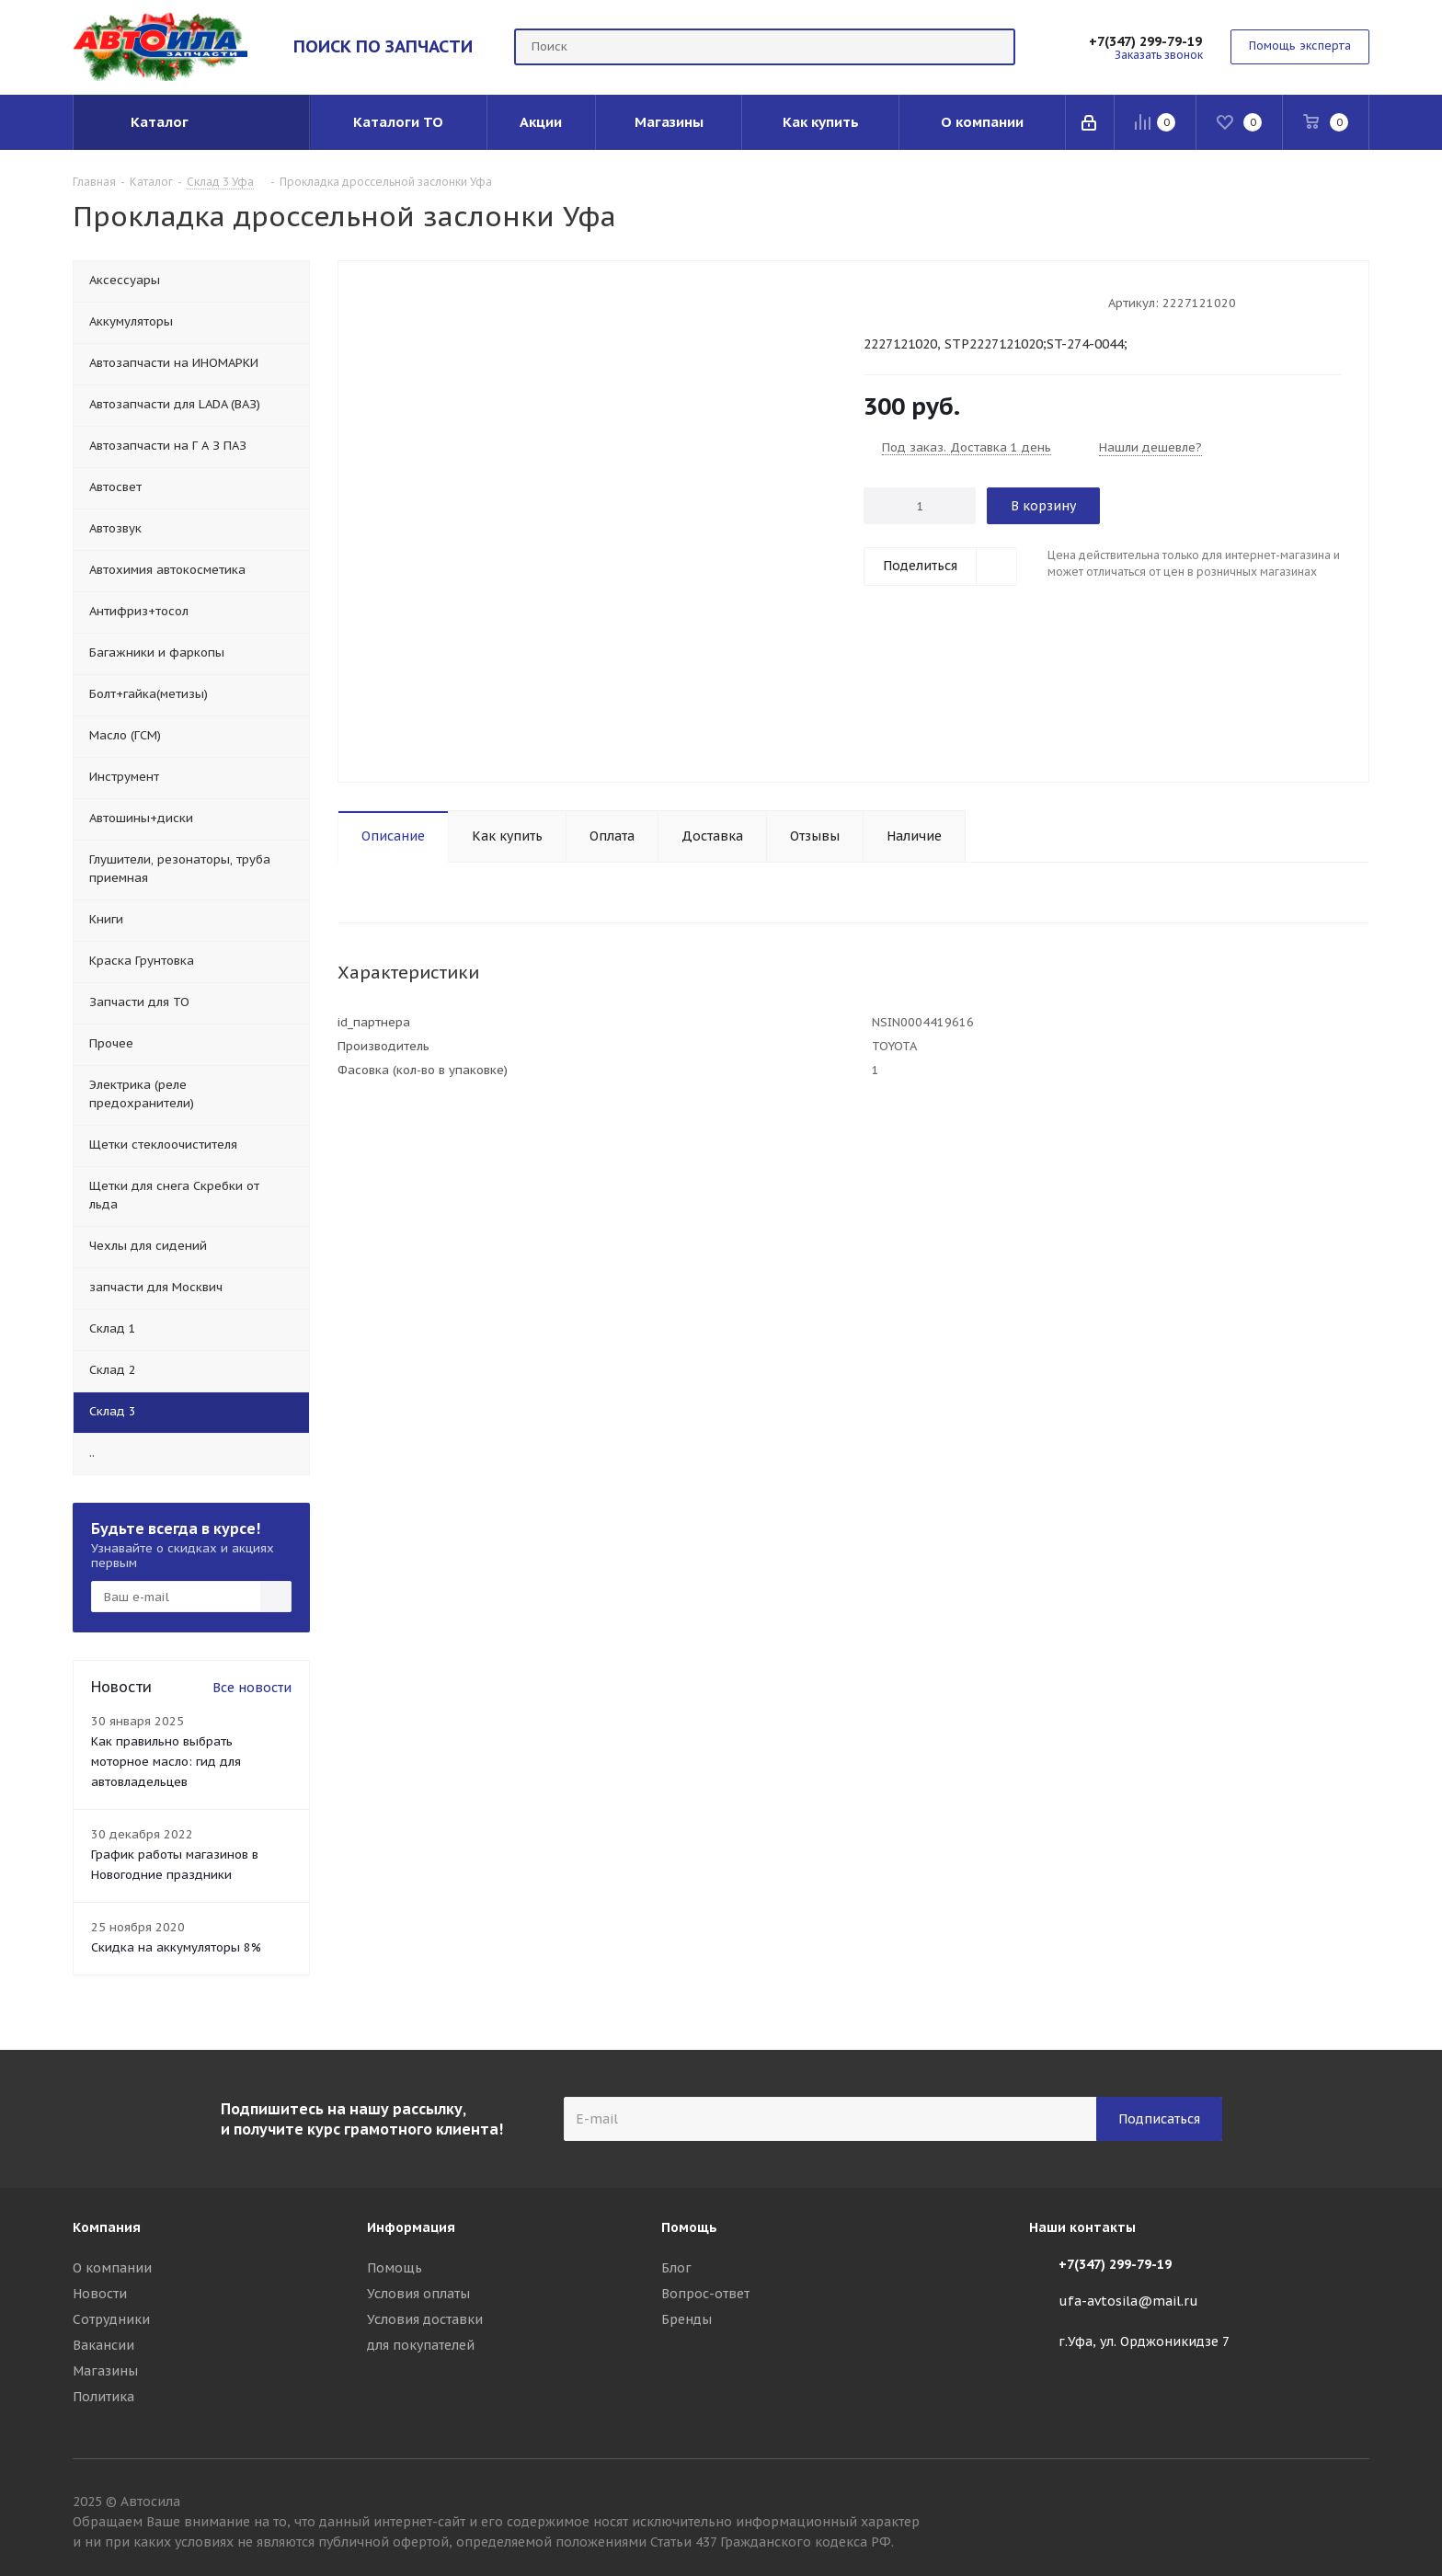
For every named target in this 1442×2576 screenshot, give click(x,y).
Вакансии (103, 2345)
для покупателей (421, 2345)
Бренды (686, 2319)
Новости (100, 2293)
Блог (676, 2268)
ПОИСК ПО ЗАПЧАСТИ (383, 46)
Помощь (394, 2268)
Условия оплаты (418, 2293)
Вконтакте (1355, 2504)
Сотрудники (111, 2319)
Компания (107, 2227)
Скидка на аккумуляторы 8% (176, 1947)
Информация (411, 2227)
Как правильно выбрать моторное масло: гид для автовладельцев (166, 1762)
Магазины (105, 2371)
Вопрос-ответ (705, 2293)
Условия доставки (425, 2319)
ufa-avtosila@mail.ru (1128, 2301)
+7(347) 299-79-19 (1145, 41)
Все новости (252, 1687)
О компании (112, 2268)
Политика (103, 2396)
